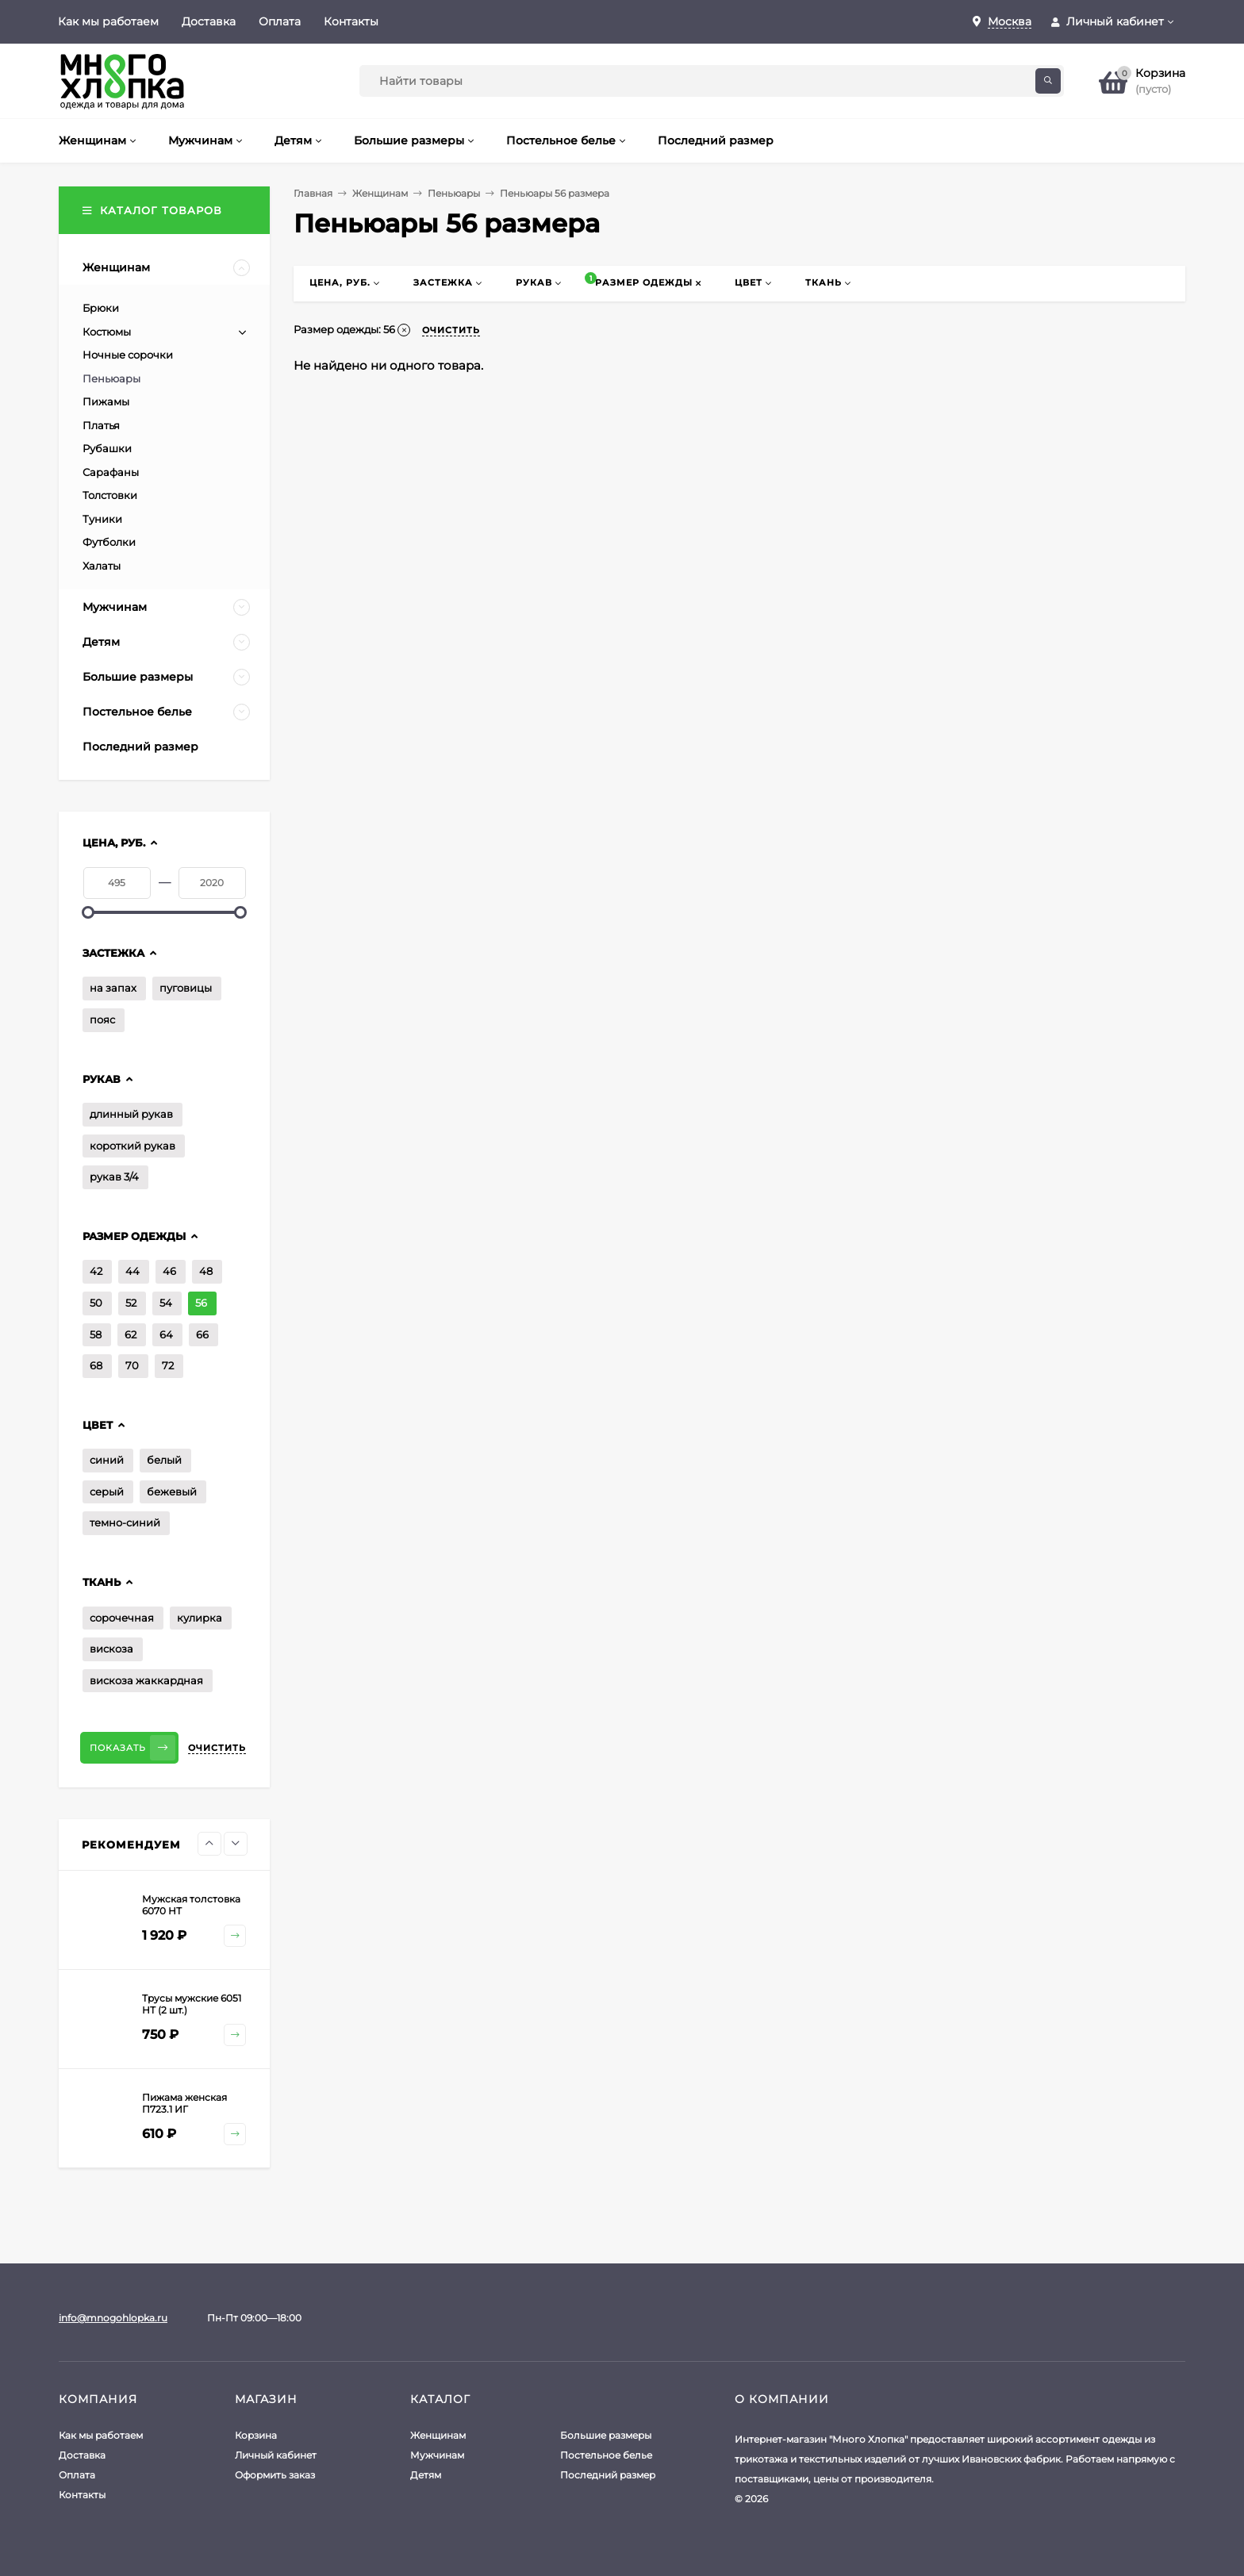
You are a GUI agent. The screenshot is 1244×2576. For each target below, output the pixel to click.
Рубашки (107, 448)
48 (206, 1271)
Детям (425, 2475)
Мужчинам (437, 2455)
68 (96, 1365)
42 (96, 1271)
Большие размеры (605, 2435)
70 (132, 1365)
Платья (101, 425)
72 (168, 1365)
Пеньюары (454, 193)
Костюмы (107, 331)
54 (165, 1302)
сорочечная (122, 1617)
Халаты (102, 565)
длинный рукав (131, 1114)
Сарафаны (111, 472)
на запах (113, 987)
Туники (102, 519)
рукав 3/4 (114, 1176)
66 (202, 1334)
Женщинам (380, 193)
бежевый (172, 1491)
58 (96, 1334)
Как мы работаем (108, 21)
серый (107, 1491)
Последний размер (607, 2475)
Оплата (280, 21)
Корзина (256, 2435)
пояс (102, 1019)
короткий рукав (132, 1145)
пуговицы (185, 987)
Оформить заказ (275, 2475)
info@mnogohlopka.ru (113, 2318)
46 (169, 1271)
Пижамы (106, 401)
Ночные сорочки (128, 354)
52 (130, 1302)
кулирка (199, 1617)
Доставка (209, 21)
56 (201, 1302)
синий (107, 1459)
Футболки (109, 542)
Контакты (351, 21)
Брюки (101, 307)
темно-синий (125, 1522)
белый (164, 1459)
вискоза (111, 1648)
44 (132, 1271)
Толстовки (110, 495)
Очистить (217, 1747)
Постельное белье (606, 2455)
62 (130, 1334)
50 (96, 1302)
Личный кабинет (276, 2455)
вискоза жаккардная (146, 1680)
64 (166, 1334)
